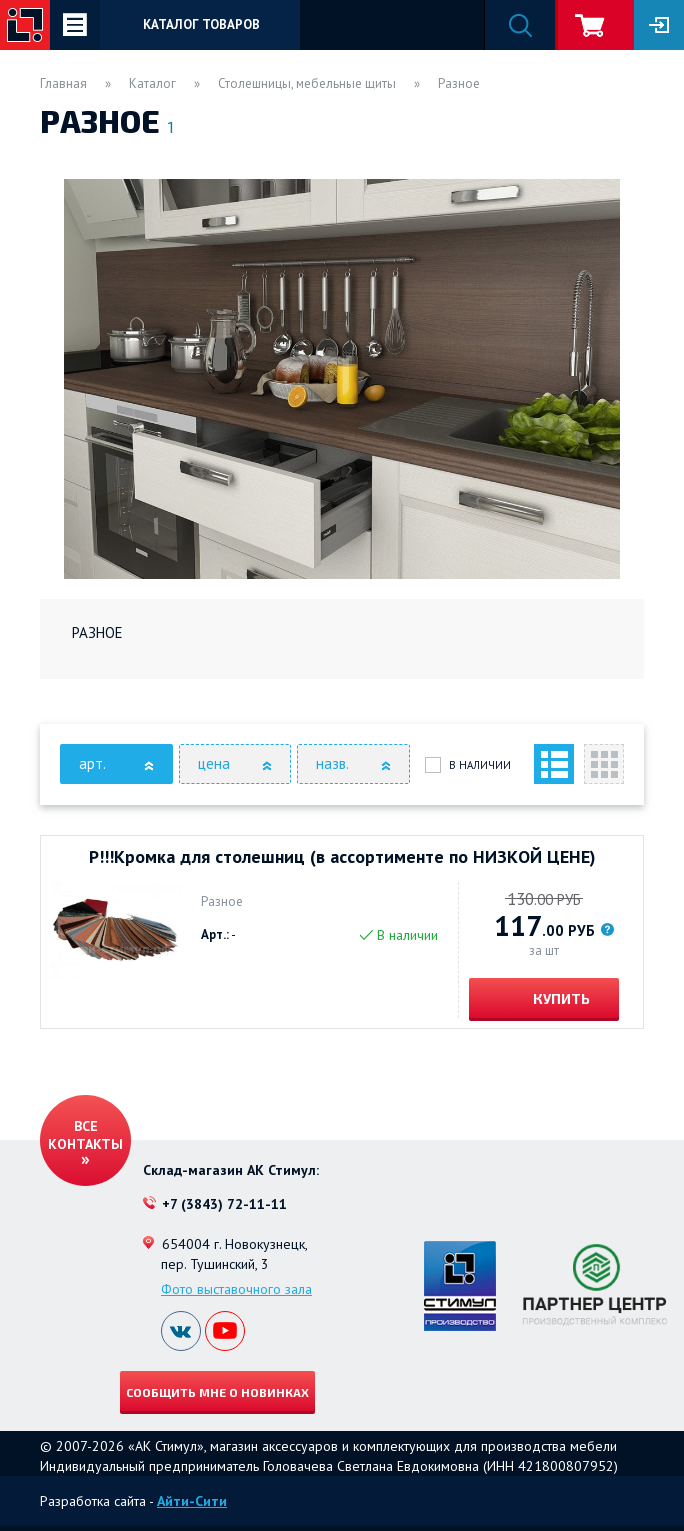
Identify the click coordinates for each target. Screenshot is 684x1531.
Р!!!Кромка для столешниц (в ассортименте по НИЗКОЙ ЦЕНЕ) (342, 857)
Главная (63, 83)
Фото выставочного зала (236, 1289)
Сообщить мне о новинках (217, 1392)
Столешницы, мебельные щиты (307, 83)
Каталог (152, 83)
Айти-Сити (192, 1501)
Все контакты (85, 1135)
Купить (560, 998)
